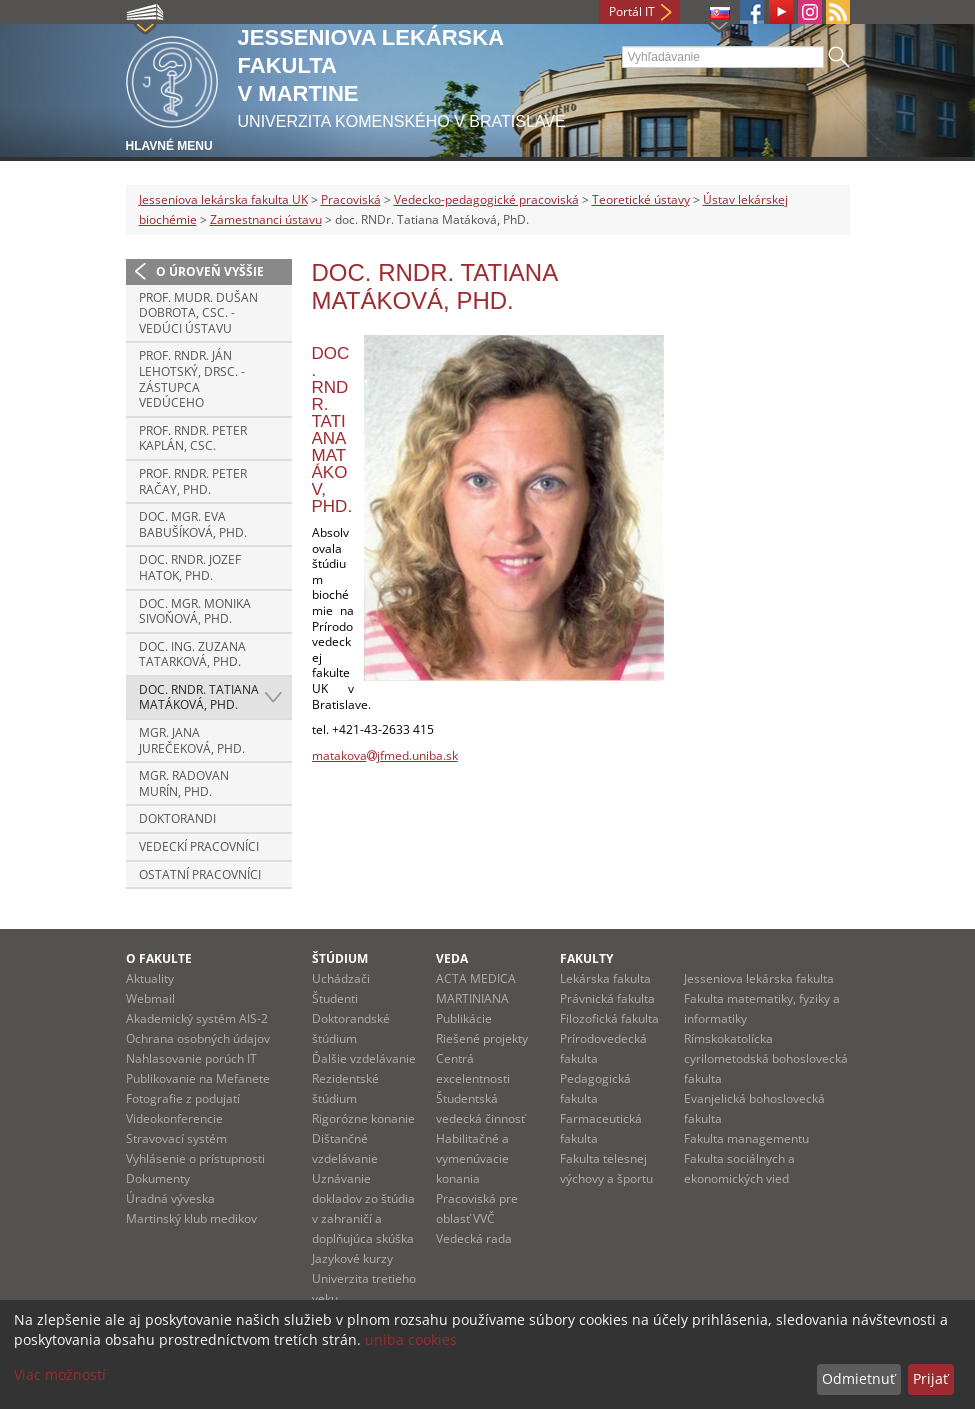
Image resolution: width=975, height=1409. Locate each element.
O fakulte (159, 958)
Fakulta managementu (746, 1138)
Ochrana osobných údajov (198, 1038)
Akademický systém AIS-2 (197, 1018)
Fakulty (586, 958)
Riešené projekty (482, 1038)
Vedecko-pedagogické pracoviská (486, 199)
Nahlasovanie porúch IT (191, 1058)
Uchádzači (341, 978)
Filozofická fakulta (609, 1018)
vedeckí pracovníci (199, 846)
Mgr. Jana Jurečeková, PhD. (192, 740)
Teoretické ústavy (641, 199)
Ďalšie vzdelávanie (364, 1058)
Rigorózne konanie (363, 1118)
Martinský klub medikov (191, 1218)
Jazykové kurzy (352, 1258)
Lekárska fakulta (605, 978)
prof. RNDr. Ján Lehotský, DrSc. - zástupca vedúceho (192, 379)
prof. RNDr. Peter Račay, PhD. (193, 481)
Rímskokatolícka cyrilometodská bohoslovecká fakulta (766, 1058)
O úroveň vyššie (210, 271)
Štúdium (340, 958)
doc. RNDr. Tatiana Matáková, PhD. (199, 697)
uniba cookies (411, 1339)
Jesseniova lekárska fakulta (759, 978)
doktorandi (177, 818)
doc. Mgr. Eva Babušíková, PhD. (193, 524)
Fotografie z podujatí (183, 1098)
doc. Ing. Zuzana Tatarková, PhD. (192, 654)
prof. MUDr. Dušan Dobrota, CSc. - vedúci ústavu (198, 313)
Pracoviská (351, 199)
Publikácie (464, 1018)
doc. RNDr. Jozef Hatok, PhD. (190, 567)
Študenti (335, 998)
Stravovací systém (176, 1138)
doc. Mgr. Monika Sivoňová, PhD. (195, 611)
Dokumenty (158, 1178)
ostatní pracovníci (200, 874)
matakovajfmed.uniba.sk (385, 755)
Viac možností (60, 1374)
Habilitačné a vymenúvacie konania (472, 1158)
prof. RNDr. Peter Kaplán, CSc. (193, 438)
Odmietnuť (858, 1378)
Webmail (150, 998)
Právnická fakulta (607, 998)
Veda (452, 958)
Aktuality (150, 978)
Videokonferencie (174, 1118)
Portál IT (632, 11)
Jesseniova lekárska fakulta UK (223, 199)
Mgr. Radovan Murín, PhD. (184, 783)
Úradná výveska (170, 1198)
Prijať (930, 1378)
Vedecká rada (474, 1238)
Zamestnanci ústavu (266, 219)
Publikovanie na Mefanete (198, 1078)
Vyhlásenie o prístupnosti (195, 1158)
